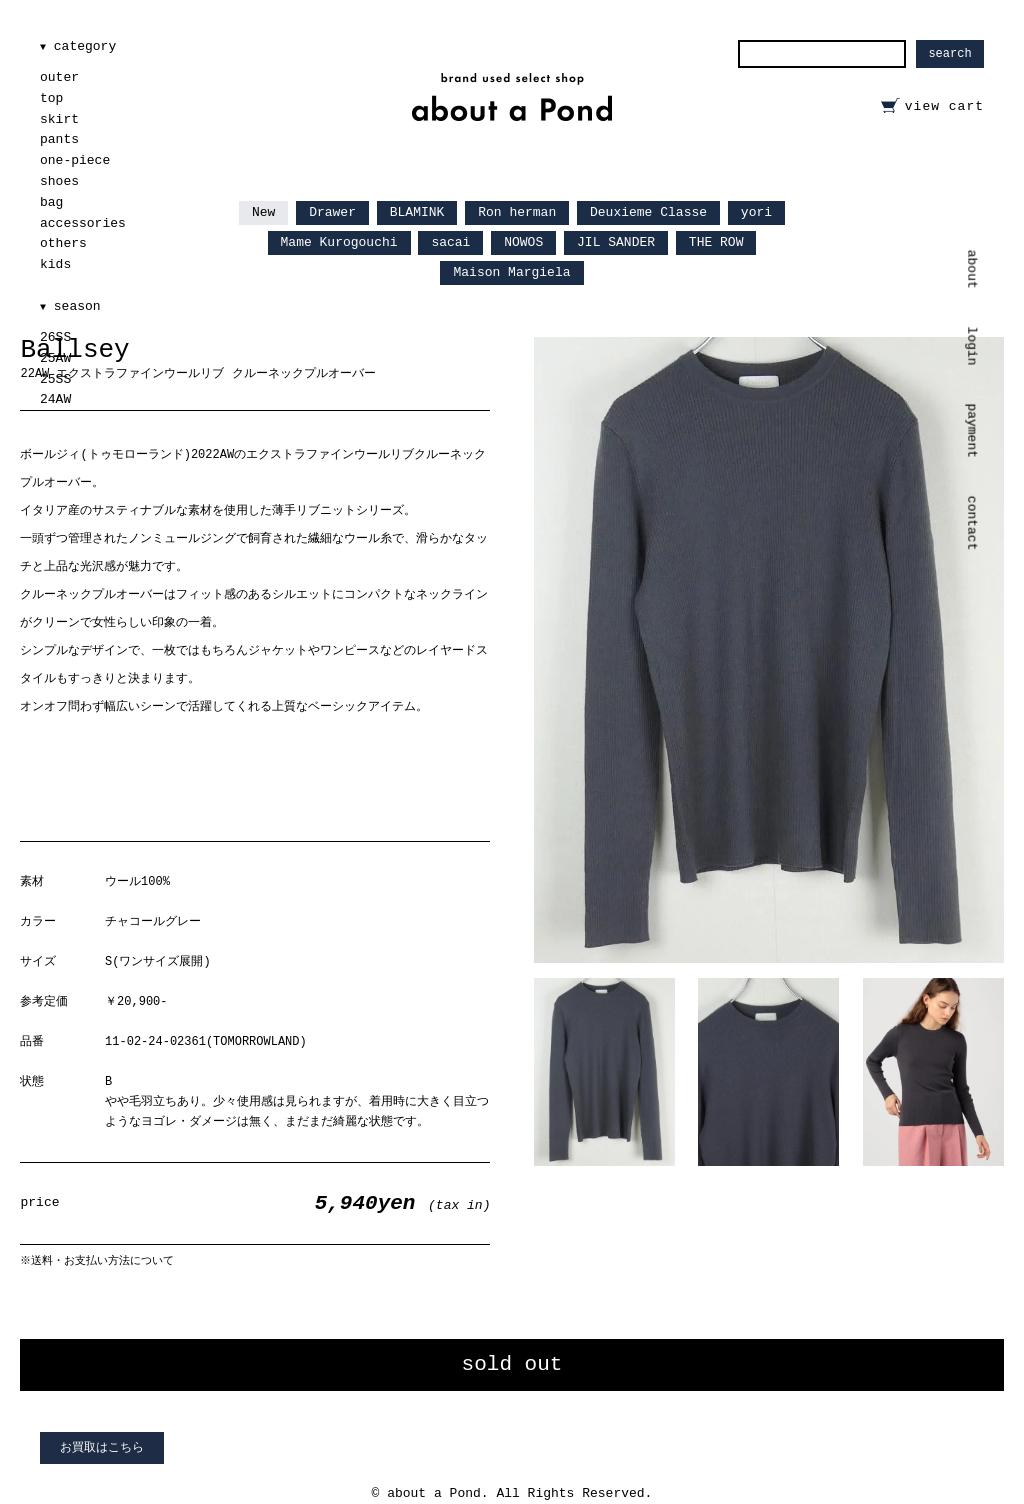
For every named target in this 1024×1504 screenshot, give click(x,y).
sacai (450, 242)
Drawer (332, 212)
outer (59, 77)
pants (59, 139)
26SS (55, 337)
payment (972, 430)
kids (55, 264)
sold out (512, 1364)
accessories (83, 223)
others (63, 243)
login (972, 345)
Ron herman (517, 212)
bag (51, 202)
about (972, 269)
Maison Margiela (511, 272)
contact (972, 523)
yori (756, 212)
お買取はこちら (102, 1448)
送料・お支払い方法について (102, 1260)
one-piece (75, 160)
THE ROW (716, 242)
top (51, 98)
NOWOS (523, 242)
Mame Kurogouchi (339, 242)
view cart (944, 106)
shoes (59, 181)
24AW (55, 399)
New (263, 212)
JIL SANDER (616, 242)
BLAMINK (417, 212)
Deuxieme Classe (648, 212)
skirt (59, 119)
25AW (55, 358)
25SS (55, 379)
